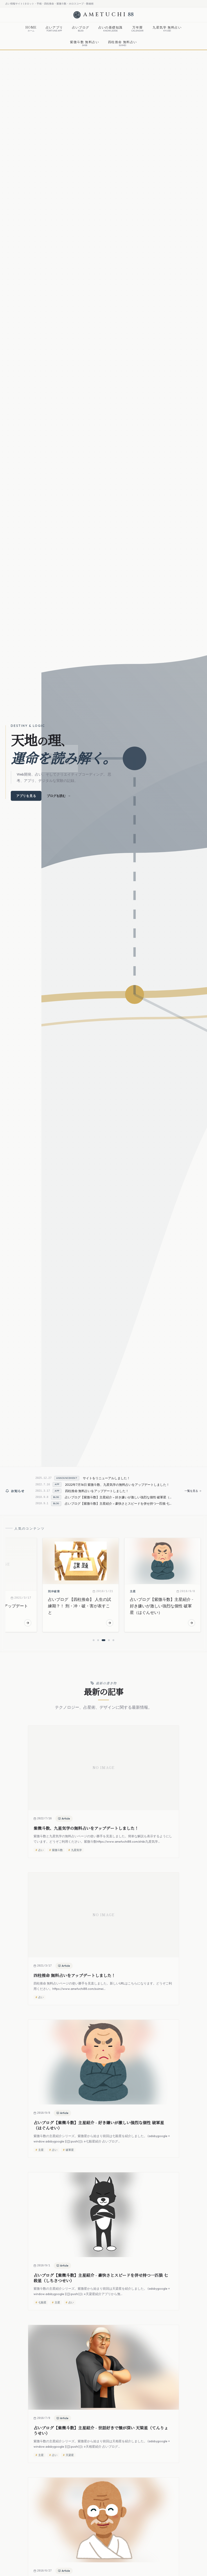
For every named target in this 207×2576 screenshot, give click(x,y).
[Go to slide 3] (104, 1640)
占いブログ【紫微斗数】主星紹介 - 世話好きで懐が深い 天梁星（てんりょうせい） (101, 2431)
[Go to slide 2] (99, 1640)
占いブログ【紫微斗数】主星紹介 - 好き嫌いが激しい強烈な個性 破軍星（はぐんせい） (101, 2125)
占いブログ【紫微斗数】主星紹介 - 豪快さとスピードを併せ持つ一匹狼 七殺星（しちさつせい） (101, 2278)
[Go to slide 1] (93, 1640)
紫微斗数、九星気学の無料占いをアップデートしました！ (86, 1828)
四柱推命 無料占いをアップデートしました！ (74, 1976)
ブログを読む (59, 796)
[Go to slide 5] (113, 1640)
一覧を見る (193, 1491)
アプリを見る (26, 796)
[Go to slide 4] (109, 1640)
